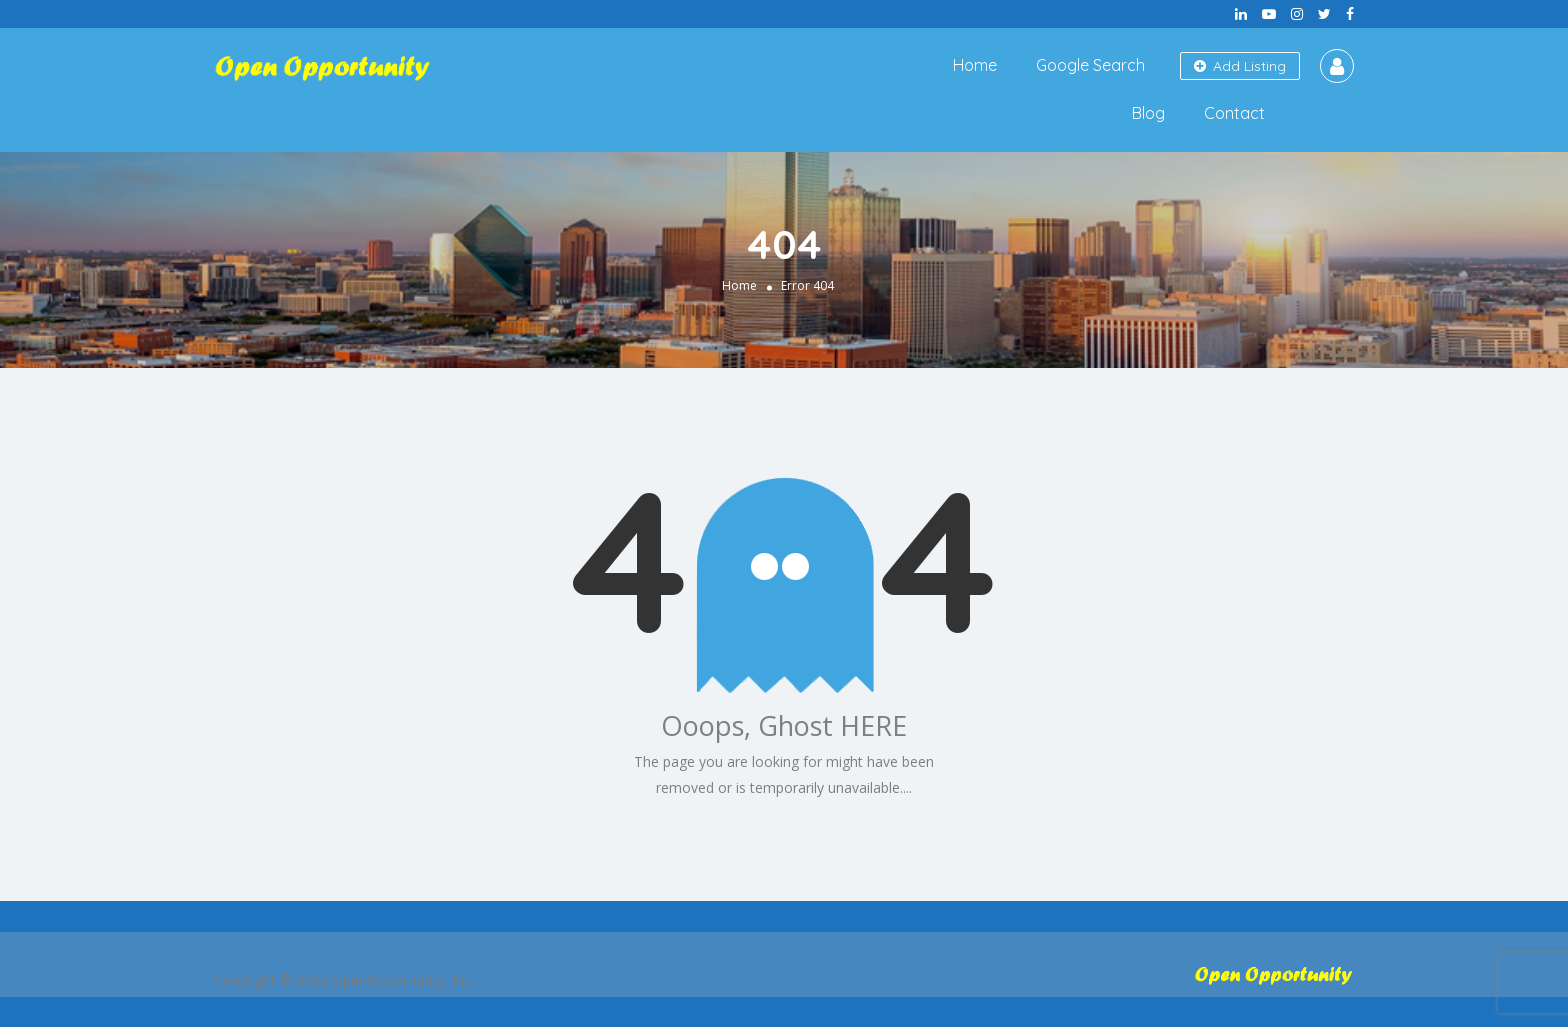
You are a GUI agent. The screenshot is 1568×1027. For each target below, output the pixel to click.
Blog (1148, 113)
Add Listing (1240, 66)
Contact (1234, 113)
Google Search (1090, 65)
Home (975, 65)
